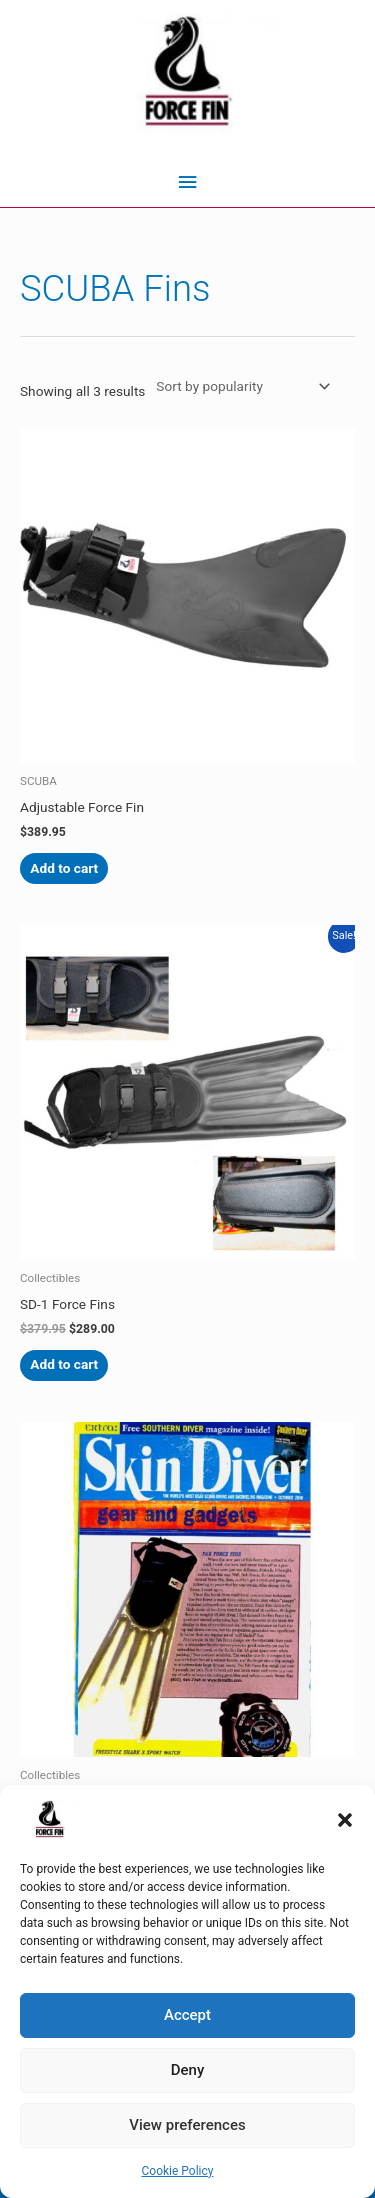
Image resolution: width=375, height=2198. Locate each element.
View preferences (187, 2125)
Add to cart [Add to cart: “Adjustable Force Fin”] (64, 868)
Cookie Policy (178, 2171)
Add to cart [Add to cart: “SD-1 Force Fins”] (64, 1364)
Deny (188, 2070)
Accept (187, 2015)
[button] (345, 1820)
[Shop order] (239, 386)
